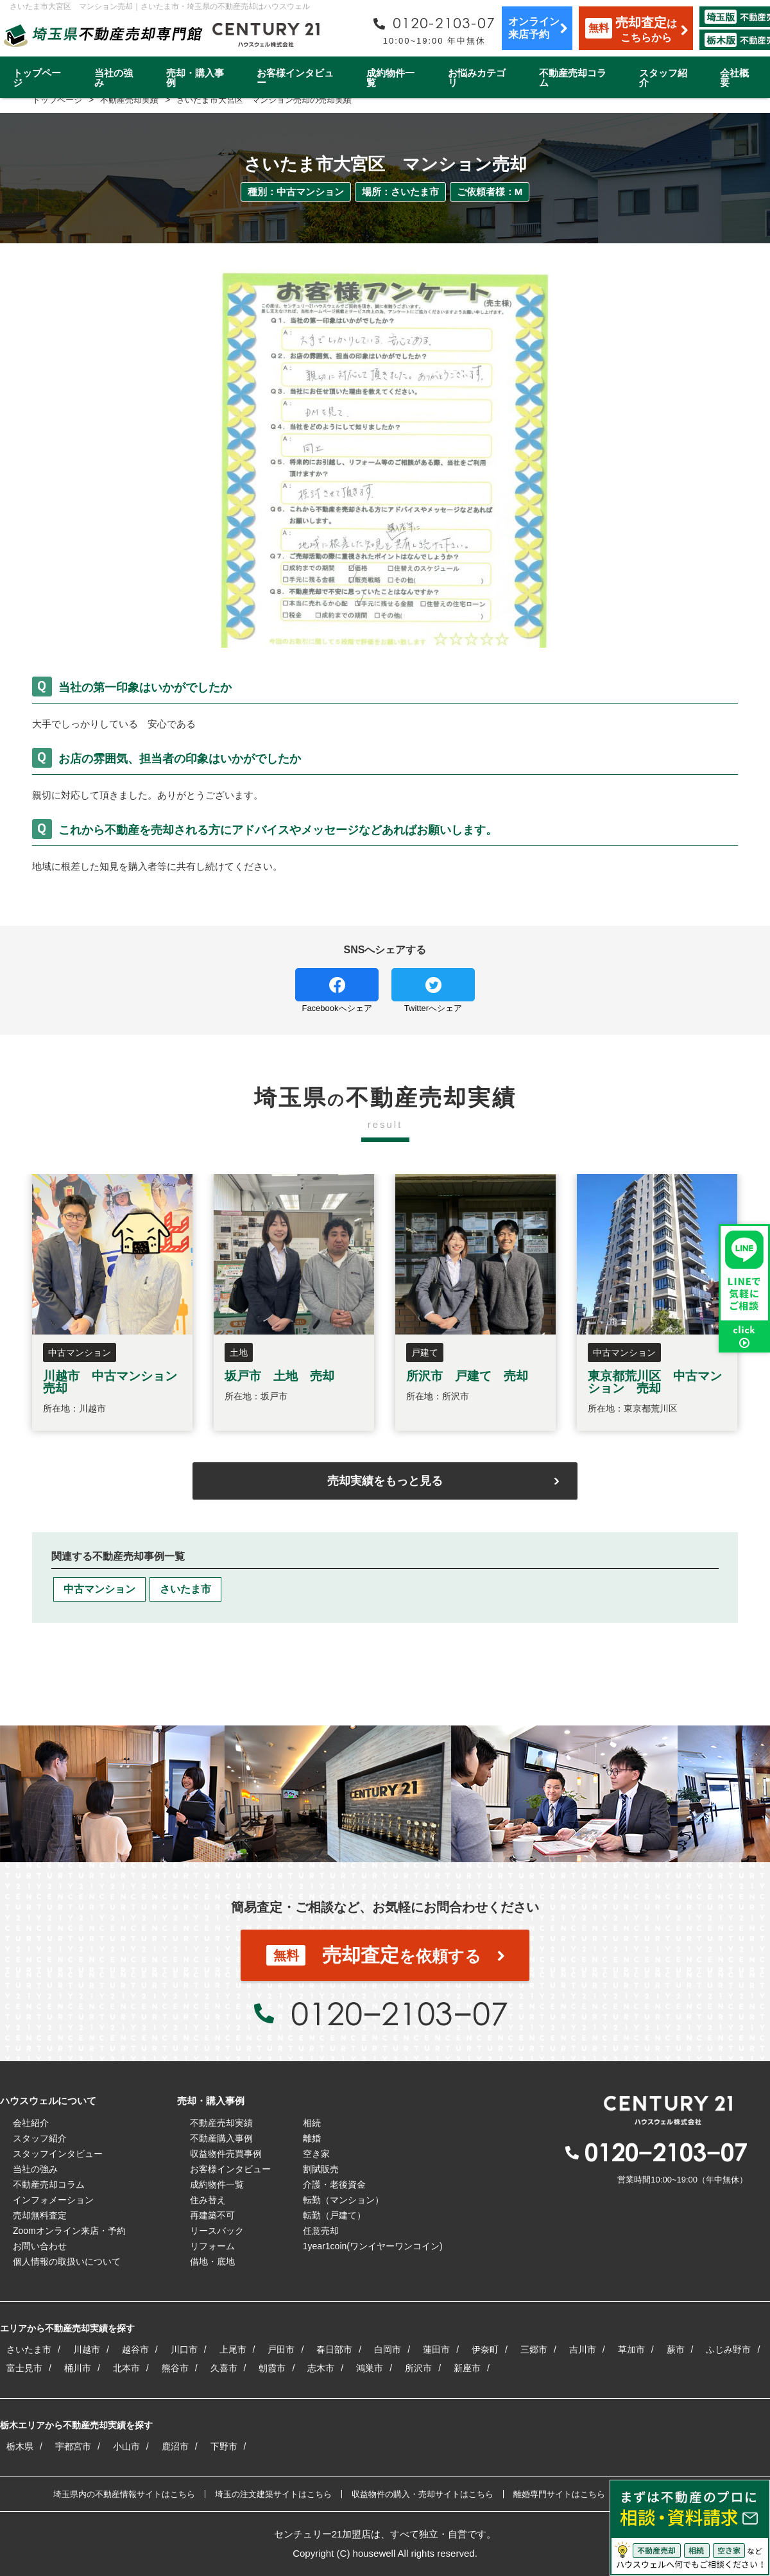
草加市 (631, 2349)
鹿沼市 (175, 2446)
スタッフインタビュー (58, 2153)
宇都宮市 (73, 2446)
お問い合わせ (40, 2246)
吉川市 (582, 2349)
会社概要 (734, 77)
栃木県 (19, 2446)
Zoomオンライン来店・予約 (69, 2231)
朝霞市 (272, 2368)
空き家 (316, 2153)
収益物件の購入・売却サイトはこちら (422, 2494)
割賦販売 (321, 2169)
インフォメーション (53, 2200)
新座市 (467, 2368)
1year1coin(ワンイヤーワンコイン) (373, 2246)
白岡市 (387, 2349)
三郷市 (533, 2349)
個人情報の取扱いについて (67, 2261)
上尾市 (232, 2349)
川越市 (86, 2349)
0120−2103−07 (399, 2013)
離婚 (312, 2138)
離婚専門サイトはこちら (559, 2494)
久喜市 (223, 2368)
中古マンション (99, 1589)
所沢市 (418, 2368)
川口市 (184, 2349)
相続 (312, 2123)
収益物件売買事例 (226, 2153)
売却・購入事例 (195, 77)
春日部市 (334, 2349)
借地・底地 (212, 2261)
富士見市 (24, 2368)
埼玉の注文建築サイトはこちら (273, 2494)
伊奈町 (485, 2349)
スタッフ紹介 (663, 77)
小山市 (126, 2446)
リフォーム (212, 2246)
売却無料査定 (40, 2215)
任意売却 (321, 2231)
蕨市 (676, 2349)
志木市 (320, 2368)
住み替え (208, 2200)
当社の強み (113, 77)
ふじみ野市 (728, 2349)
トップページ (37, 77)
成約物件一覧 (390, 77)
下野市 (223, 2446)
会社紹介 (31, 2123)
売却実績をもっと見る (385, 1480)
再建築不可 (212, 2215)
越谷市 (135, 2349)
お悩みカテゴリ (477, 77)
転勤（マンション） (343, 2200)
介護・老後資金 (334, 2184)
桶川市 (77, 2368)
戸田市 (281, 2349)
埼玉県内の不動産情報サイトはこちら (124, 2494)
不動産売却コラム (572, 77)
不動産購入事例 (221, 2138)
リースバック (217, 2231)
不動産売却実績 (221, 2123)
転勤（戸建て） (334, 2215)
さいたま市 (185, 1589)
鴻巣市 (369, 2368)
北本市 (126, 2368)
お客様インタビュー (295, 77)
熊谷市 (175, 2368)
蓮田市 (436, 2349)
